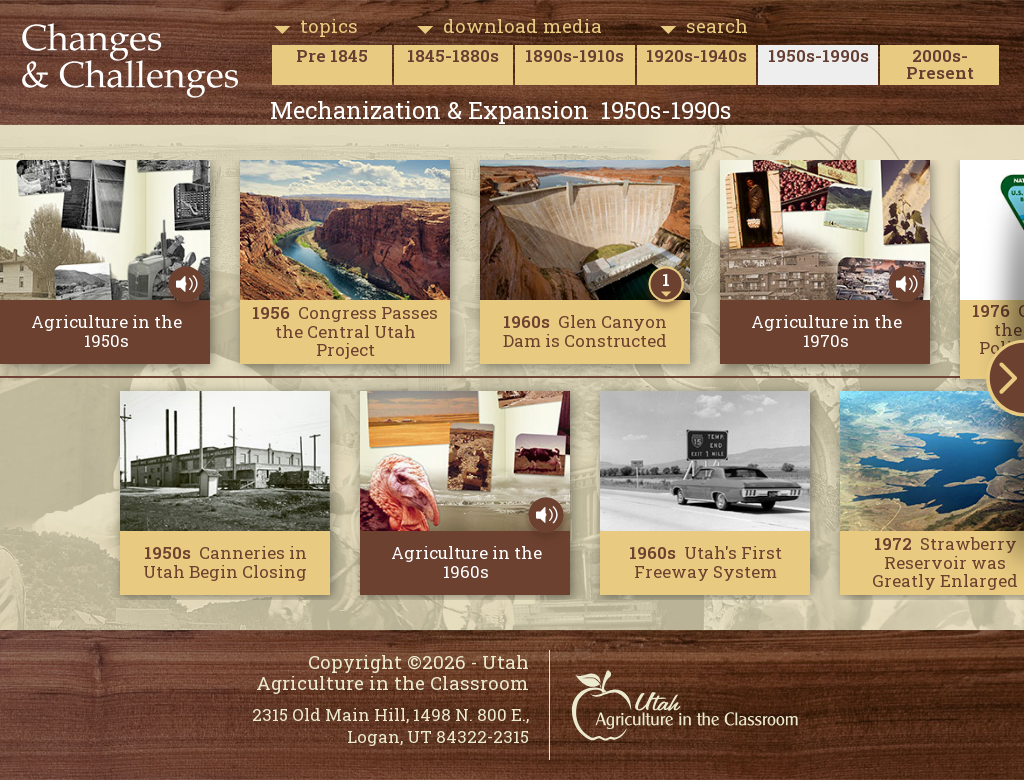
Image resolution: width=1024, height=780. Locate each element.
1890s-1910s (574, 55)
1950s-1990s (818, 55)
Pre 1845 (332, 55)
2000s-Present (940, 64)
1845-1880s (453, 55)
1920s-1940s (696, 55)
